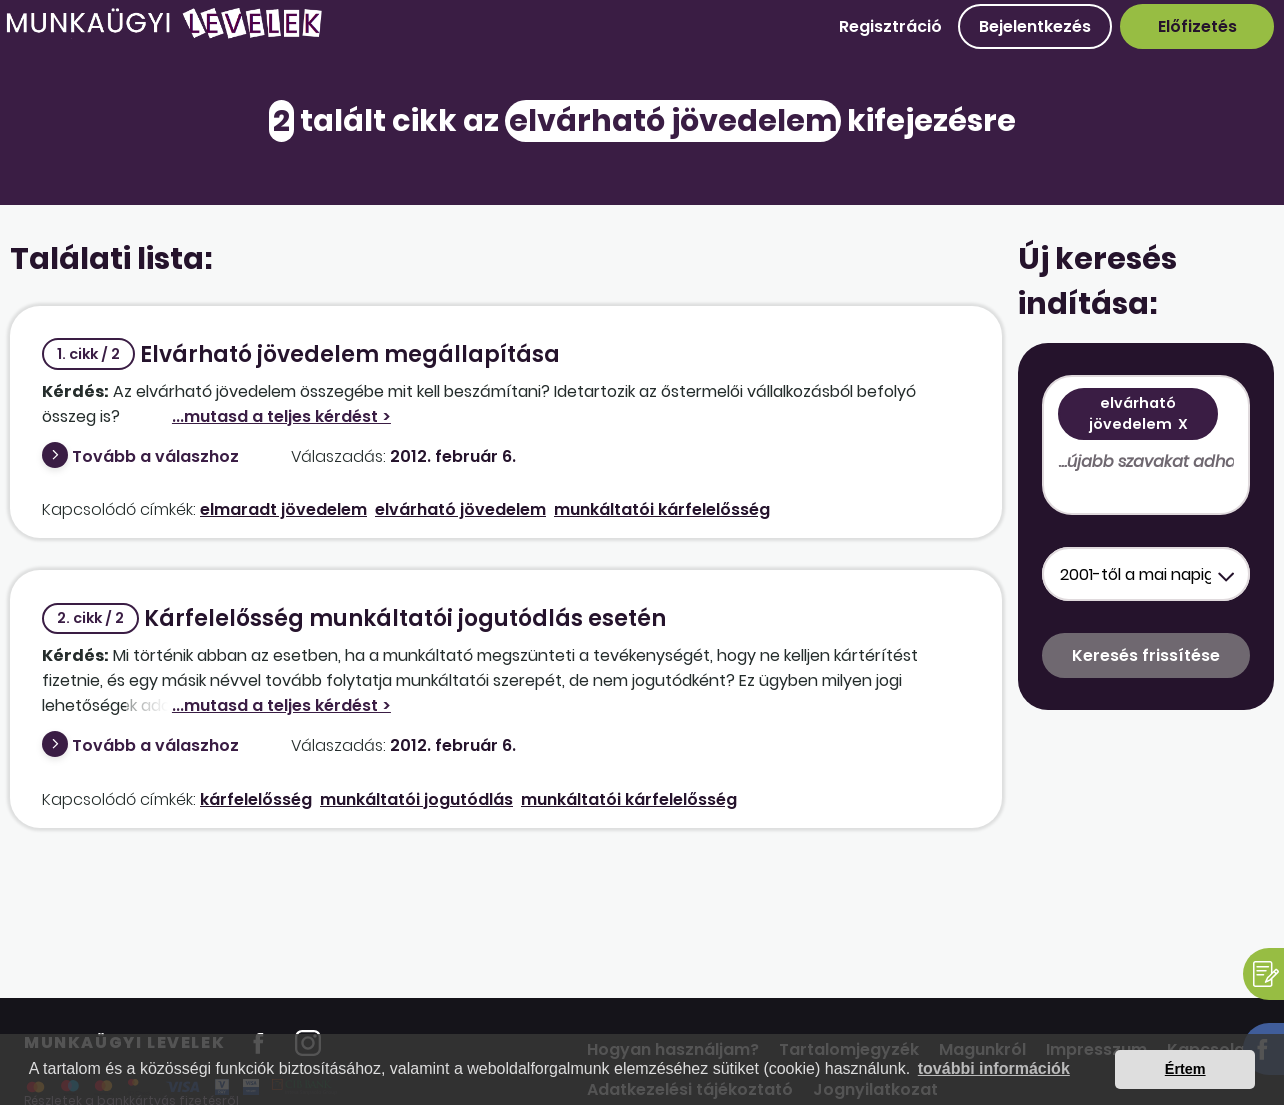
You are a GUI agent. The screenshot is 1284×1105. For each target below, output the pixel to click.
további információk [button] (994, 1068)
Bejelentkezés (1035, 26)
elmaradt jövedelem (283, 509)
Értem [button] (1185, 1069)
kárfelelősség (256, 799)
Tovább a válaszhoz (155, 456)
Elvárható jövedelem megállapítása (301, 354)
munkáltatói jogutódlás (416, 799)
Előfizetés (1197, 26)
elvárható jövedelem (460, 509)
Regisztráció (890, 26)
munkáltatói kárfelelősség (662, 509)
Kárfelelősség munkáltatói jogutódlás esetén (354, 618)
